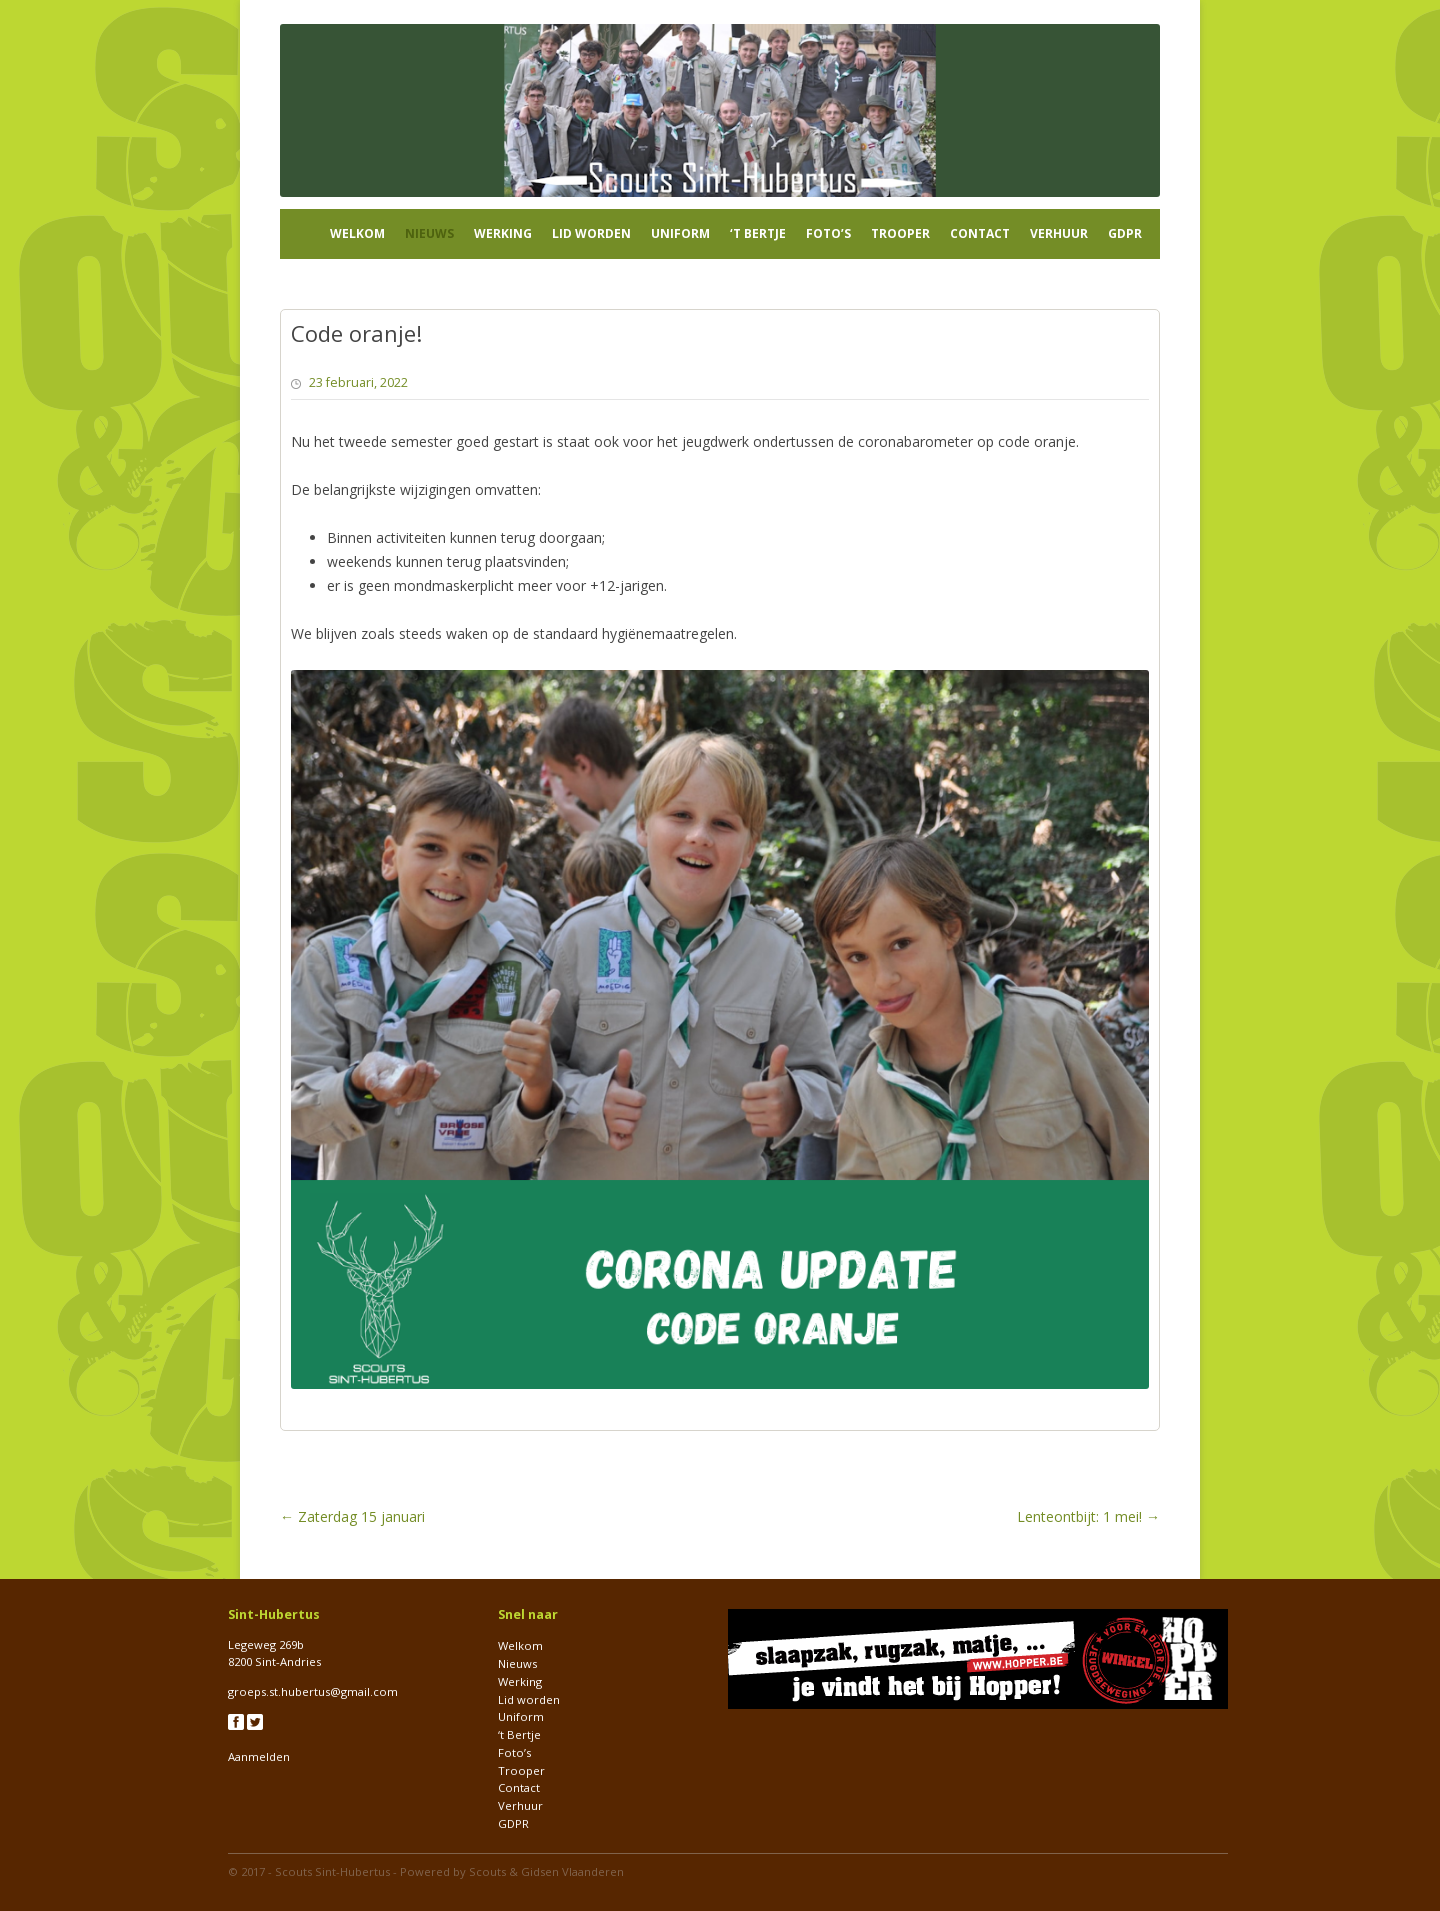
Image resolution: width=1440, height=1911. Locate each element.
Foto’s (828, 233)
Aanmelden (259, 1756)
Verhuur (1059, 233)
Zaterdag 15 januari (352, 1516)
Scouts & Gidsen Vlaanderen (546, 1871)
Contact (980, 233)
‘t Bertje (758, 233)
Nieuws (429, 233)
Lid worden (591, 233)
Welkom (357, 233)
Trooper (900, 233)
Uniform (680, 233)
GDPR (1125, 233)
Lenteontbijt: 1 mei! (1088, 1516)
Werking (503, 233)
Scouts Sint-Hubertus (332, 1871)
